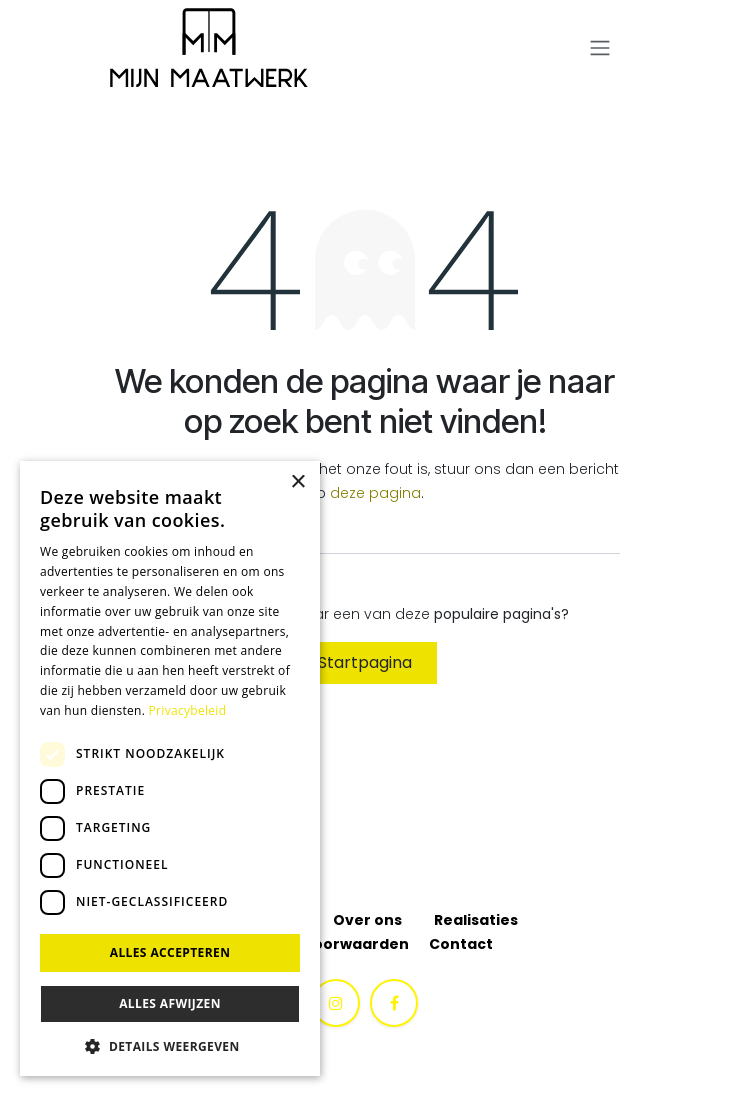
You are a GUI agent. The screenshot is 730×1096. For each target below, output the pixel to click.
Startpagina (365, 662)
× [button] (297, 482)
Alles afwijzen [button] (170, 1003)
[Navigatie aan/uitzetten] (600, 48)
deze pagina (375, 493)
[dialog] (170, 768)
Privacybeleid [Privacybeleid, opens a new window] (188, 710)
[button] (170, 1046)
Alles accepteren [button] (170, 952)
